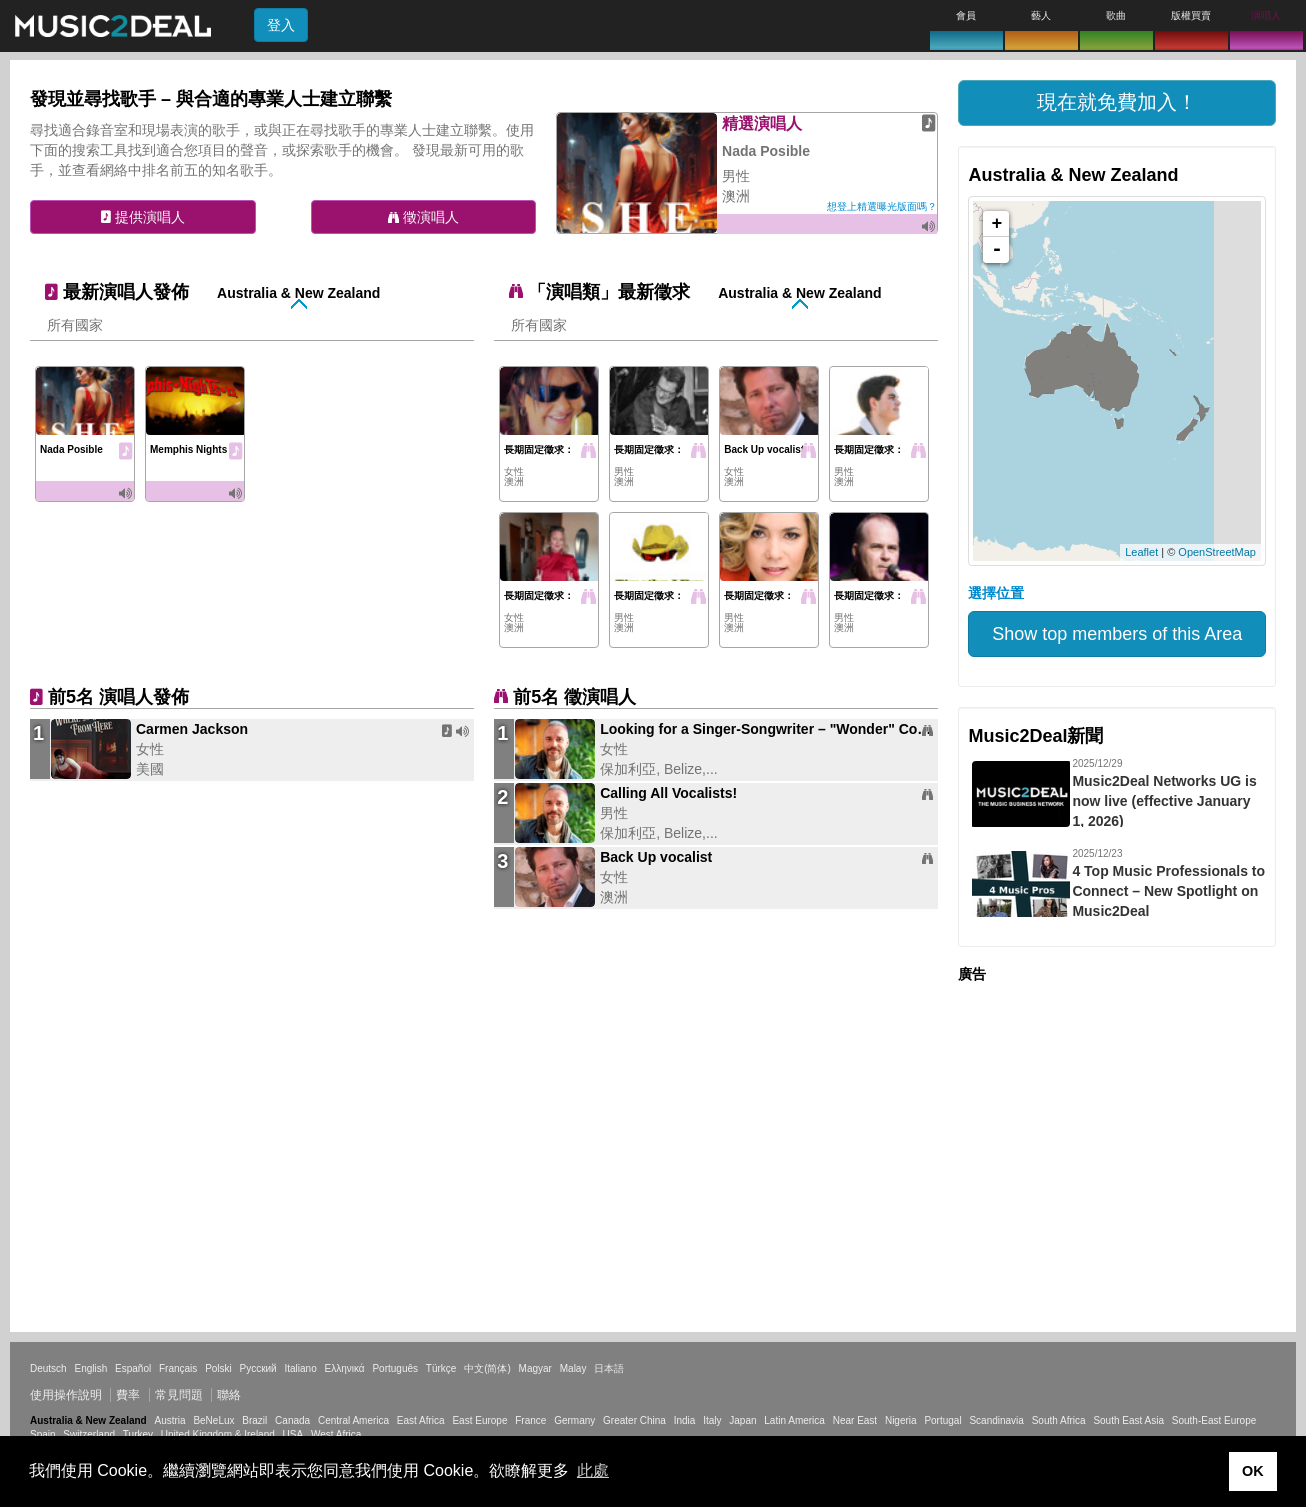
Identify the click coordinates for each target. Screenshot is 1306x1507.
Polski (218, 1368)
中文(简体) (487, 1368)
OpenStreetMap (1217, 552)
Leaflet (1141, 552)
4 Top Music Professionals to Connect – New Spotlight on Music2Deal (1168, 891)
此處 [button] (593, 1470)
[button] (1117, 103)
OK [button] (1253, 1471)
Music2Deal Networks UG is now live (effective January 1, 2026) (1164, 801)
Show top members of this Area (1117, 634)
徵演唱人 (423, 217)
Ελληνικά (345, 1368)
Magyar (535, 1368)
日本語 (609, 1368)
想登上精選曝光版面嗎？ (882, 206)
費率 (128, 1395)
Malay (573, 1368)
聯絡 (229, 1395)
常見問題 (179, 1395)
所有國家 (75, 325)
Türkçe (441, 1368)
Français (178, 1368)
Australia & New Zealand (298, 293)
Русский (258, 1368)
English (90, 1368)
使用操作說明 (66, 1395)
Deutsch (48, 1368)
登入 (281, 25)
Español (133, 1368)
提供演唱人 (143, 217)
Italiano (300, 1368)
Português (395, 1368)
